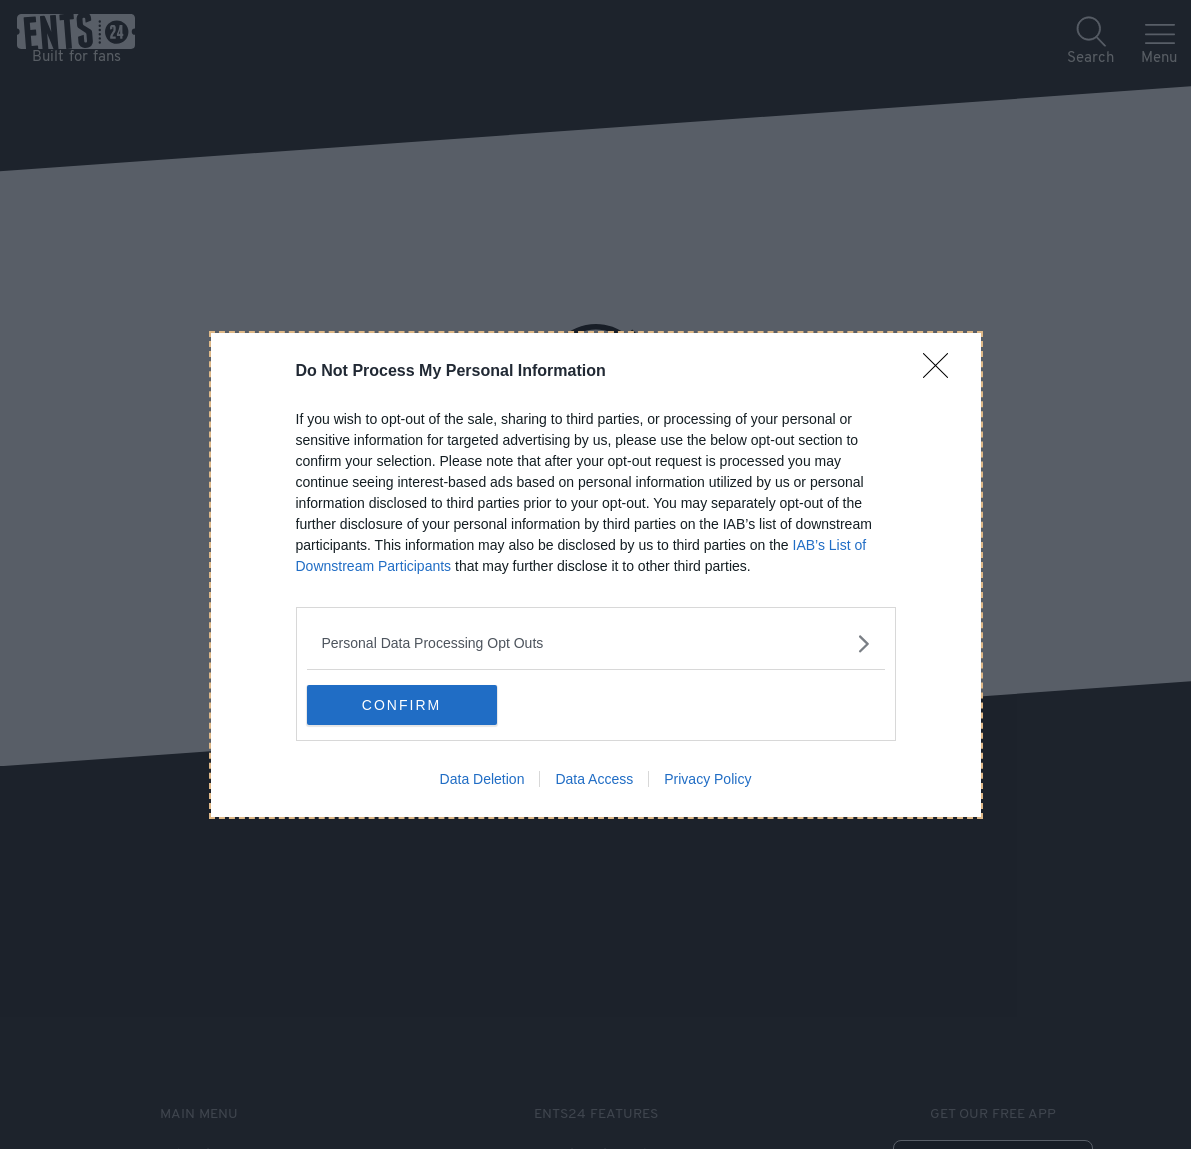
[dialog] (596, 575)
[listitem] (596, 643)
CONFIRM (401, 705)
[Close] (942, 372)
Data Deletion (482, 779)
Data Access (594, 779)
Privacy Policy (707, 779)
